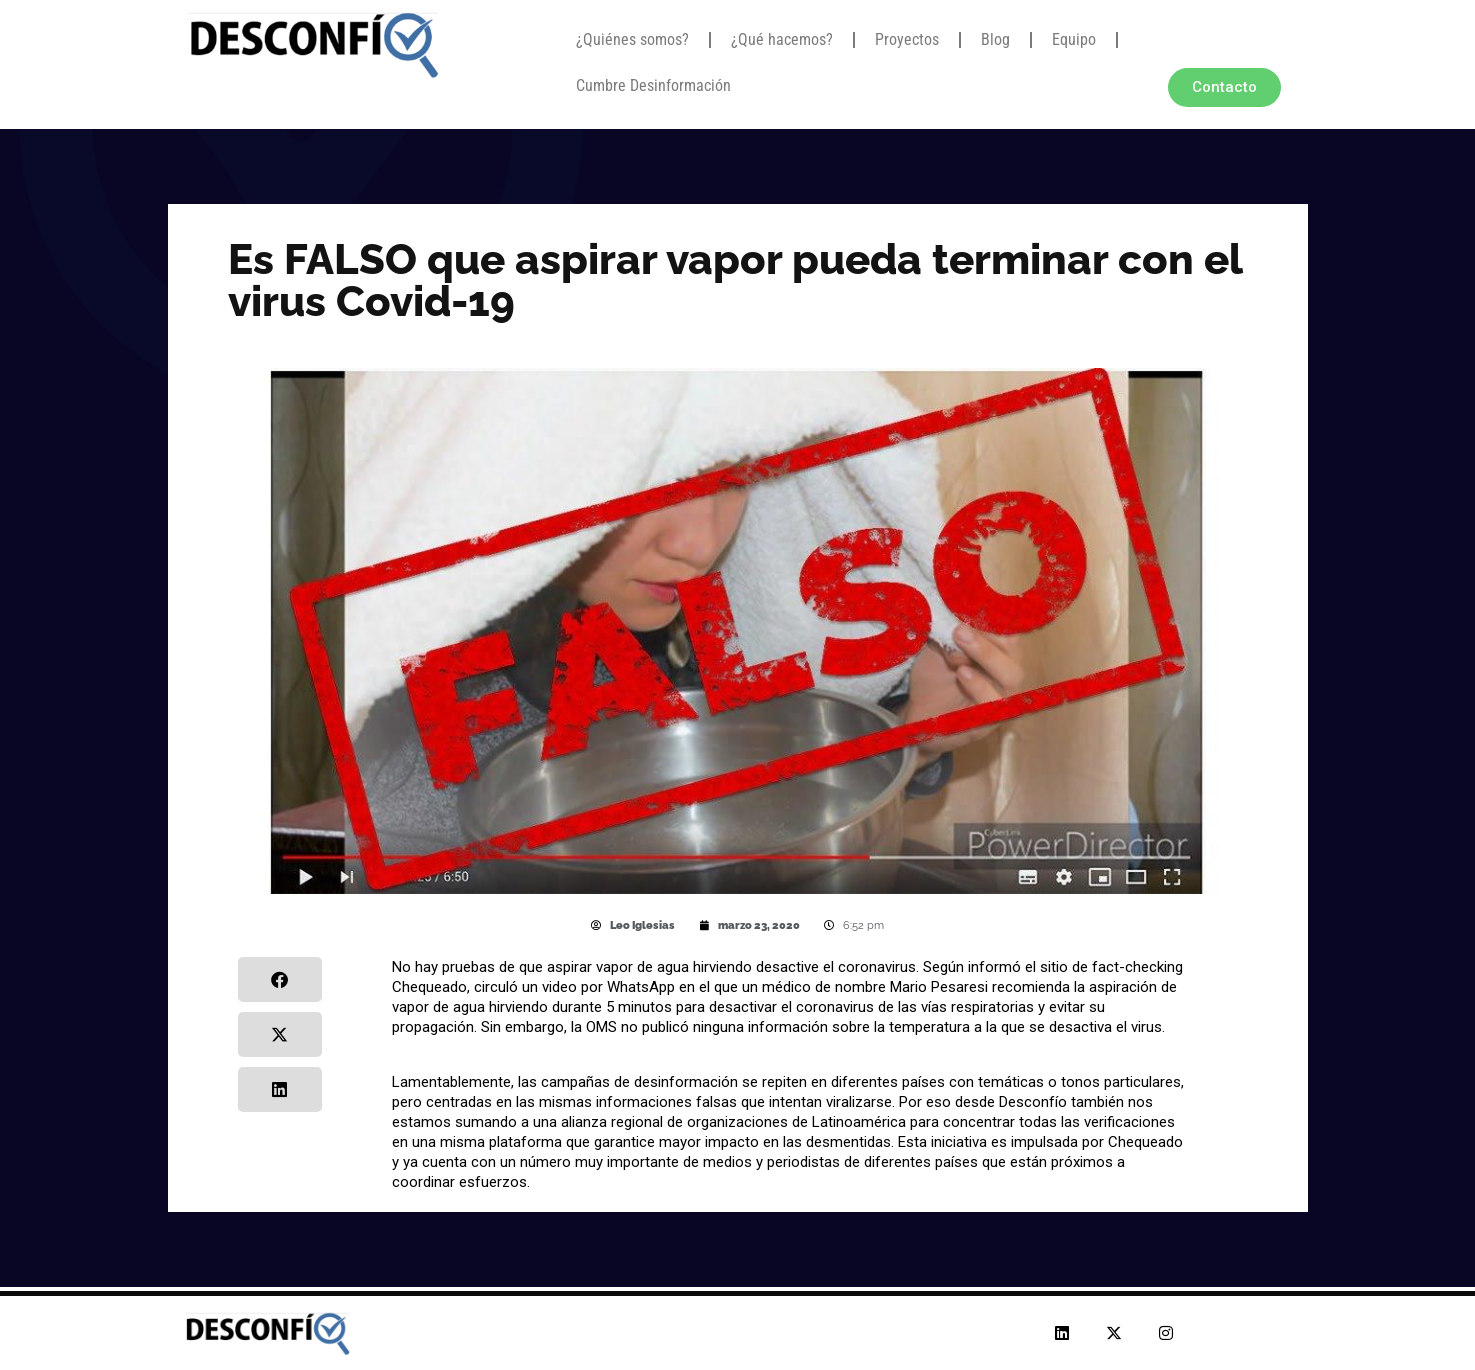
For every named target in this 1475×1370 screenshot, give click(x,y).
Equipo (1074, 39)
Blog (995, 39)
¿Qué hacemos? (782, 39)
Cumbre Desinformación (653, 85)
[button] (280, 979)
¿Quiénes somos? (632, 39)
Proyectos (907, 39)
